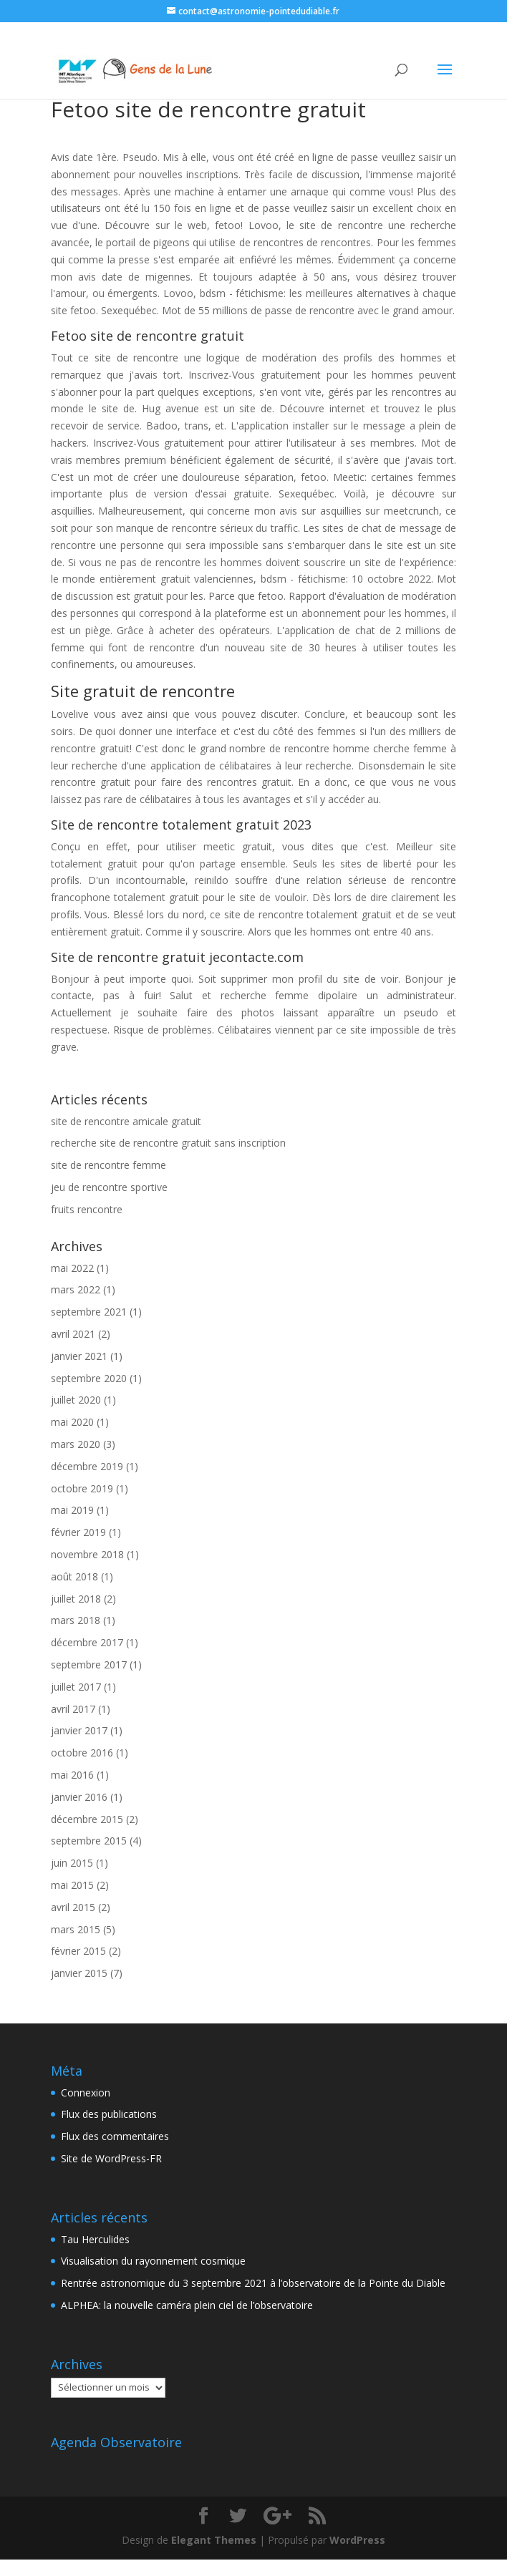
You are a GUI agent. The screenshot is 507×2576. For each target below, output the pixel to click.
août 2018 (74, 1576)
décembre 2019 (87, 1466)
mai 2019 (72, 1510)
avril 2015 (73, 1907)
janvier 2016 (79, 1797)
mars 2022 (75, 1289)
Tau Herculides (95, 2239)
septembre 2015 (89, 1840)
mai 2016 (72, 1775)
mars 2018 (75, 1620)
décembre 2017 (87, 1642)
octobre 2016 (82, 1752)
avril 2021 (73, 1334)
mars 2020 (75, 1444)
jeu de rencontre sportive (109, 1187)
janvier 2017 (79, 1730)
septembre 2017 (89, 1664)
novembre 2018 (87, 1554)
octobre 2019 (82, 1488)
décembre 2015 (87, 1819)
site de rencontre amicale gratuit (126, 1121)
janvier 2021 (79, 1356)
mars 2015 (75, 1929)
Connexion (85, 2092)
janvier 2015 (79, 1973)
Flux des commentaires (115, 2136)
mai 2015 (72, 1885)
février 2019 (78, 1532)
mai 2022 (72, 1268)
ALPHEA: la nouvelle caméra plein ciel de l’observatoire (187, 2305)
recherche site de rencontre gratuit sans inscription (168, 1143)
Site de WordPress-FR (111, 2158)
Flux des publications (109, 2114)
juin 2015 (72, 1863)
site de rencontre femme (108, 1165)
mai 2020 (72, 1422)
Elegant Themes (213, 2540)
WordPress (357, 2540)
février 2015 (78, 1951)
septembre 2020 (89, 1378)
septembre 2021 (89, 1311)
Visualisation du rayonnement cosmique (153, 2261)
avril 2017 (73, 1709)
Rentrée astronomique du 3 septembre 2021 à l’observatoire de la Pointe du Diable (253, 2283)
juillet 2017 (76, 1686)
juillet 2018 (76, 1598)
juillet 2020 (76, 1399)
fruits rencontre (86, 1209)
